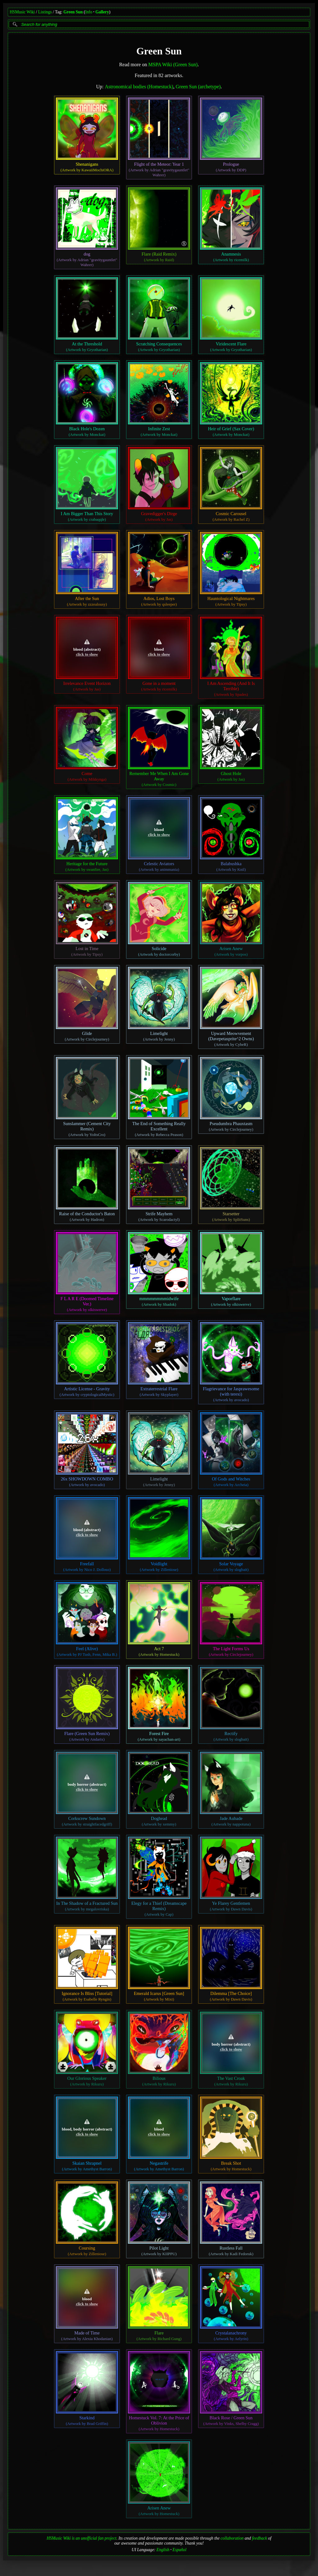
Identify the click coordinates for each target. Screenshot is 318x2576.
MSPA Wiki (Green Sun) (173, 64)
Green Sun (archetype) (198, 86)
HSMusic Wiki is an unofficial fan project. (82, 2538)
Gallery (102, 12)
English (163, 2549)
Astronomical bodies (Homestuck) (139, 86)
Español (180, 2549)
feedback (259, 2538)
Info (88, 12)
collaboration (231, 2538)
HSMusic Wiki (22, 12)
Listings (45, 12)
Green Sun (73, 12)
